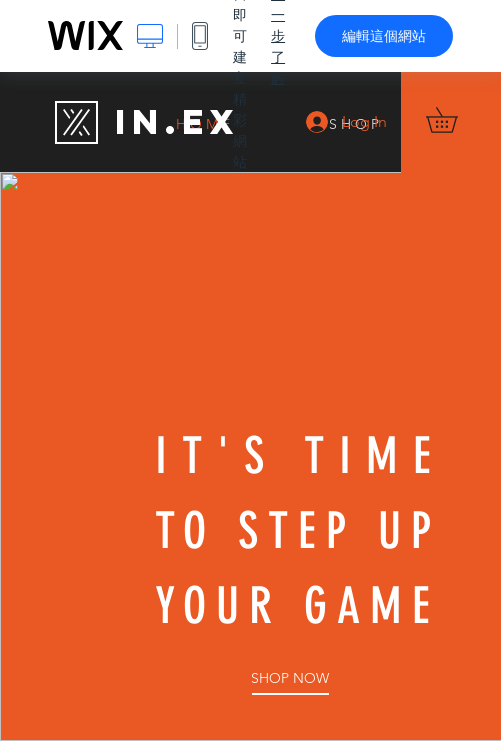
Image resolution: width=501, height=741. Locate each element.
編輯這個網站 (384, 36)
